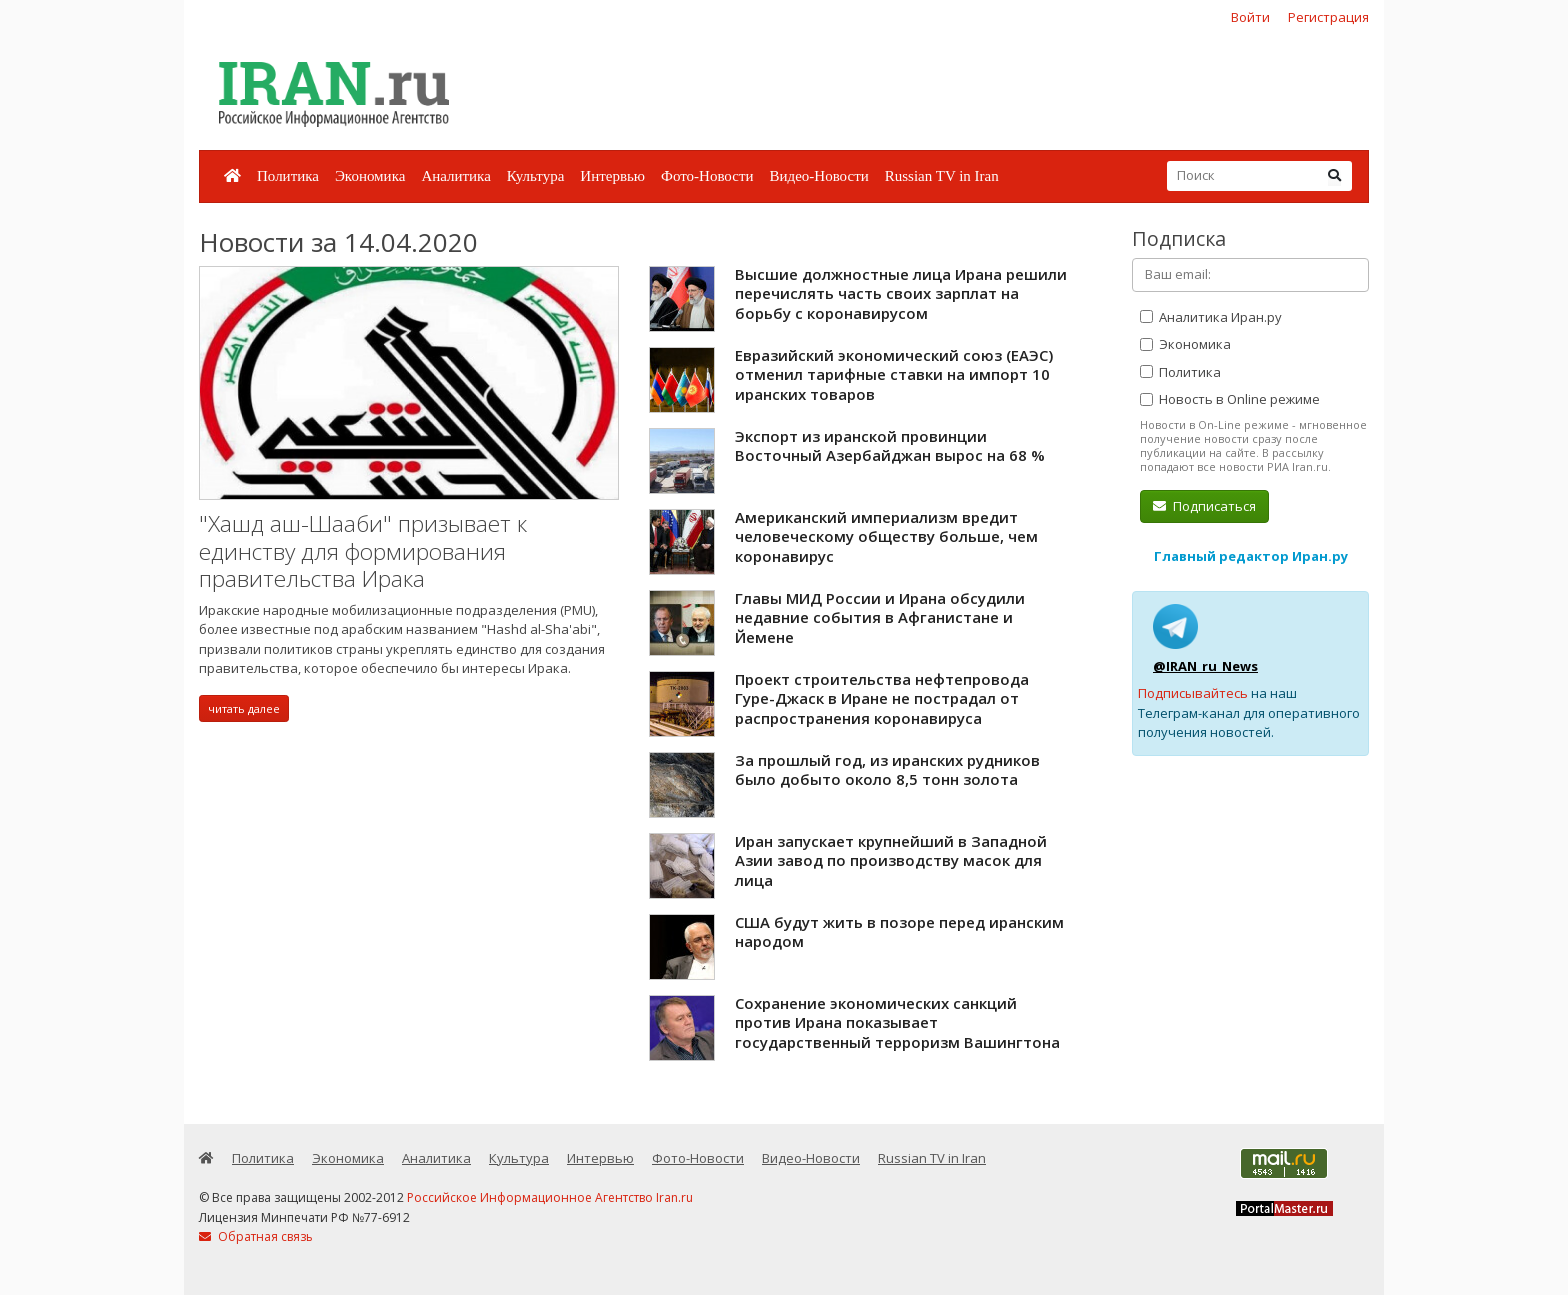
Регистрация (1328, 17)
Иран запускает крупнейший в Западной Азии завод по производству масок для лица (891, 860)
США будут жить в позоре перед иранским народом (899, 932)
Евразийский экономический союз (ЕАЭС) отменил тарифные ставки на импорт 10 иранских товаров (894, 374)
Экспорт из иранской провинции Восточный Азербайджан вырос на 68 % (890, 446)
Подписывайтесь (1193, 693)
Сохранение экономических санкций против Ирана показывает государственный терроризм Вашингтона (897, 1022)
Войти (1250, 17)
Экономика (370, 176)
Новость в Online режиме (1230, 399)
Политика (288, 176)
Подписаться (1204, 506)
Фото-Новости (707, 176)
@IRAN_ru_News (1205, 666)
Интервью (612, 176)
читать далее (244, 708)
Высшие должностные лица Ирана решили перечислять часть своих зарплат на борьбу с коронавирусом (901, 293)
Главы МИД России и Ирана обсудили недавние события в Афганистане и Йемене (880, 617)
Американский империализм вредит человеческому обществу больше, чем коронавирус (886, 536)
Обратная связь (256, 1236)
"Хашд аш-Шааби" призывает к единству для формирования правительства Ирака (363, 551)
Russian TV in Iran (942, 176)
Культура (536, 176)
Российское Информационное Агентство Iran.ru (550, 1197)
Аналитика (455, 176)
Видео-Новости (818, 176)
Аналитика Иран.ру (1211, 317)
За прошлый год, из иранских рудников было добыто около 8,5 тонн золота (887, 770)
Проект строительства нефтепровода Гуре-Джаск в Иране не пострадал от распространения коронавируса (882, 698)
